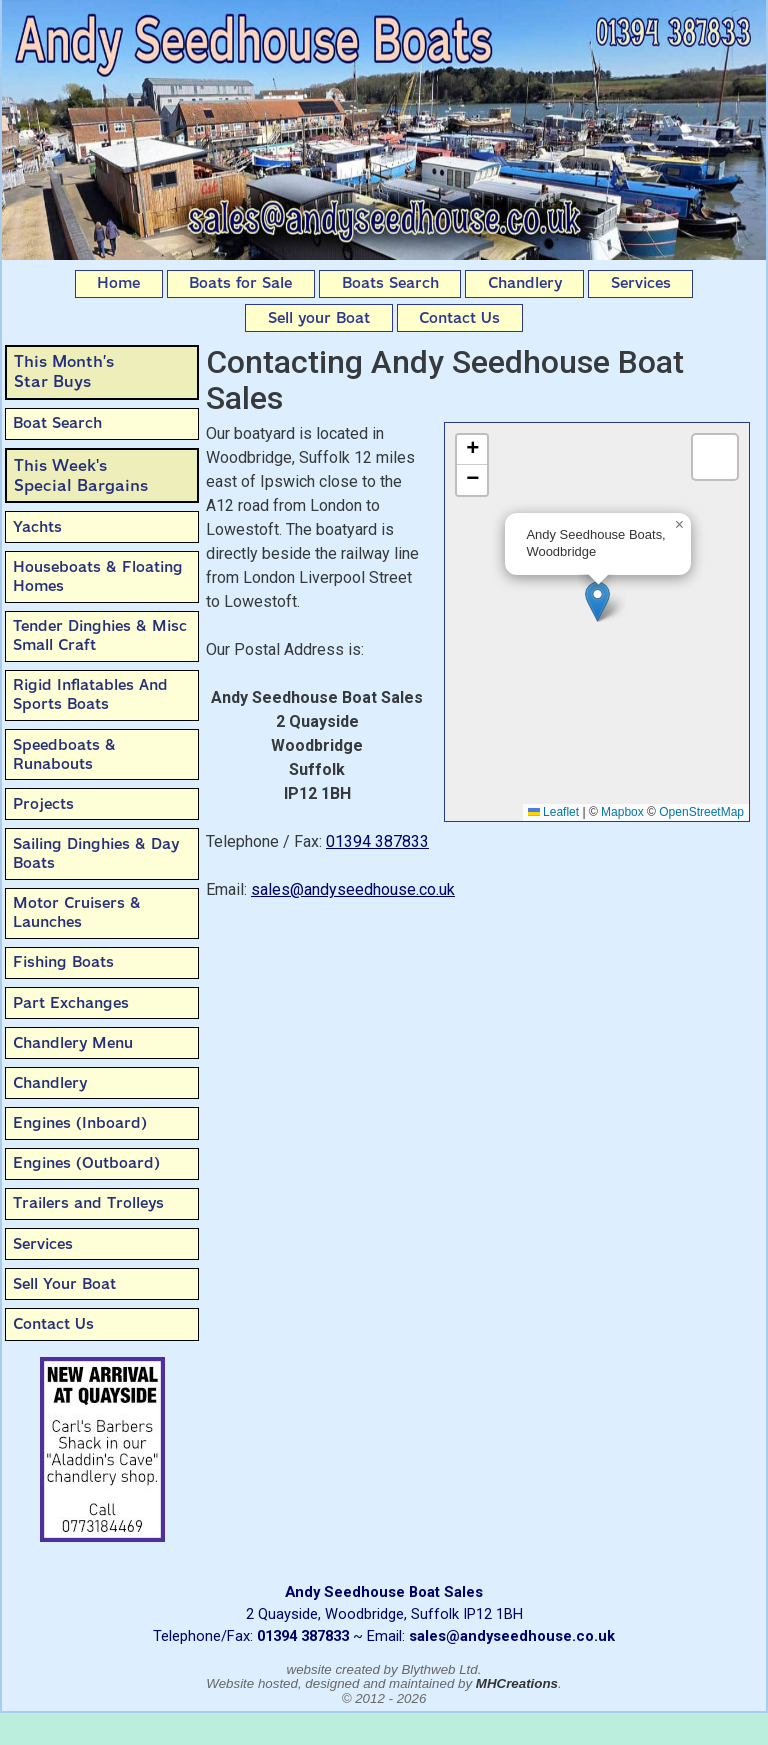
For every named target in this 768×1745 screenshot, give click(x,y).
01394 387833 (377, 841)
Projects (43, 804)
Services (641, 283)
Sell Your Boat (64, 1284)
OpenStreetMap (701, 812)
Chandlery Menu (73, 1043)
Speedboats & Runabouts (64, 754)
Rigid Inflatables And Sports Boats (90, 694)
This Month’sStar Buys (64, 371)
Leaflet (553, 812)
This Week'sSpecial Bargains (81, 475)
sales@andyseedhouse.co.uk (353, 889)
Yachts (37, 527)
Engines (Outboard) (86, 1163)
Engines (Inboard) (80, 1123)
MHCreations (517, 1683)
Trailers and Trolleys (88, 1203)
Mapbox (622, 812)
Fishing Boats (63, 962)
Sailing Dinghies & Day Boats (96, 853)
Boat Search (57, 423)
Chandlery (525, 283)
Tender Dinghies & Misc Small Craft (100, 635)
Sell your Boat (319, 318)
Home (118, 283)
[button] (597, 601)
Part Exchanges (71, 1003)
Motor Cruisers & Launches (77, 912)
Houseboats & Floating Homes (98, 576)
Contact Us (459, 318)
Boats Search (390, 283)
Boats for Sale (240, 283)
